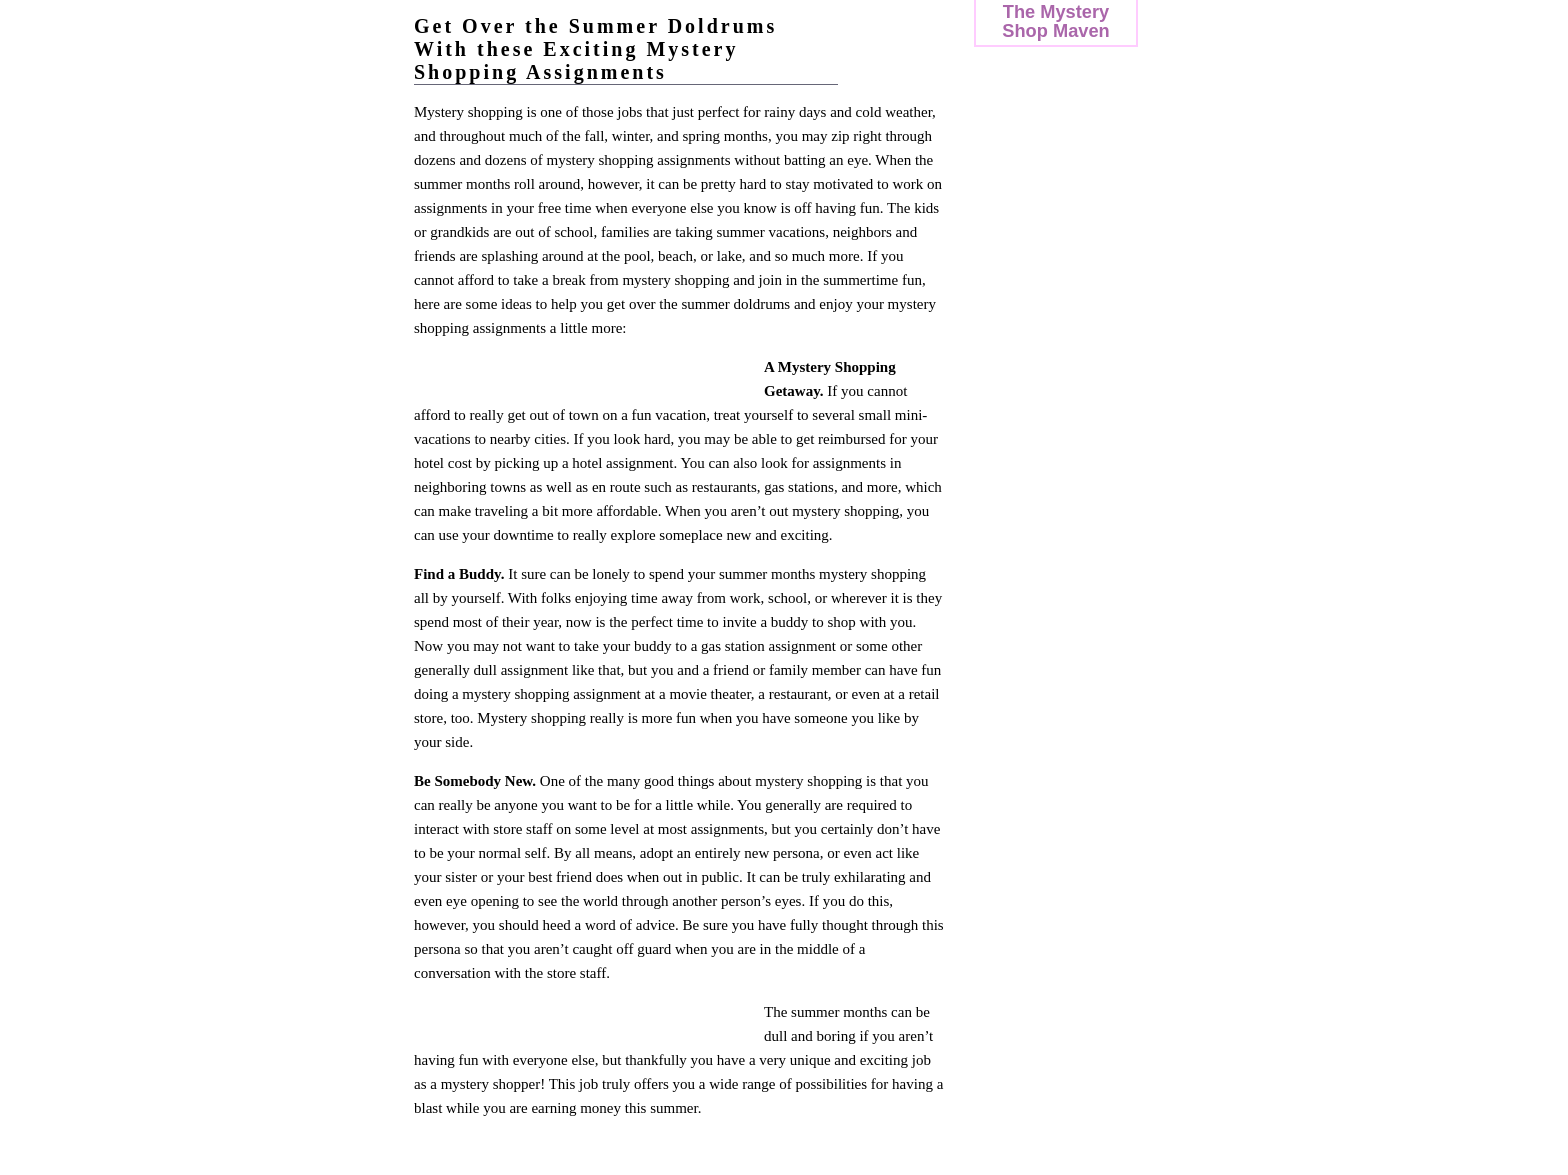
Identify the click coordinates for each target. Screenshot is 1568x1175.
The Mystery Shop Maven (1055, 21)
